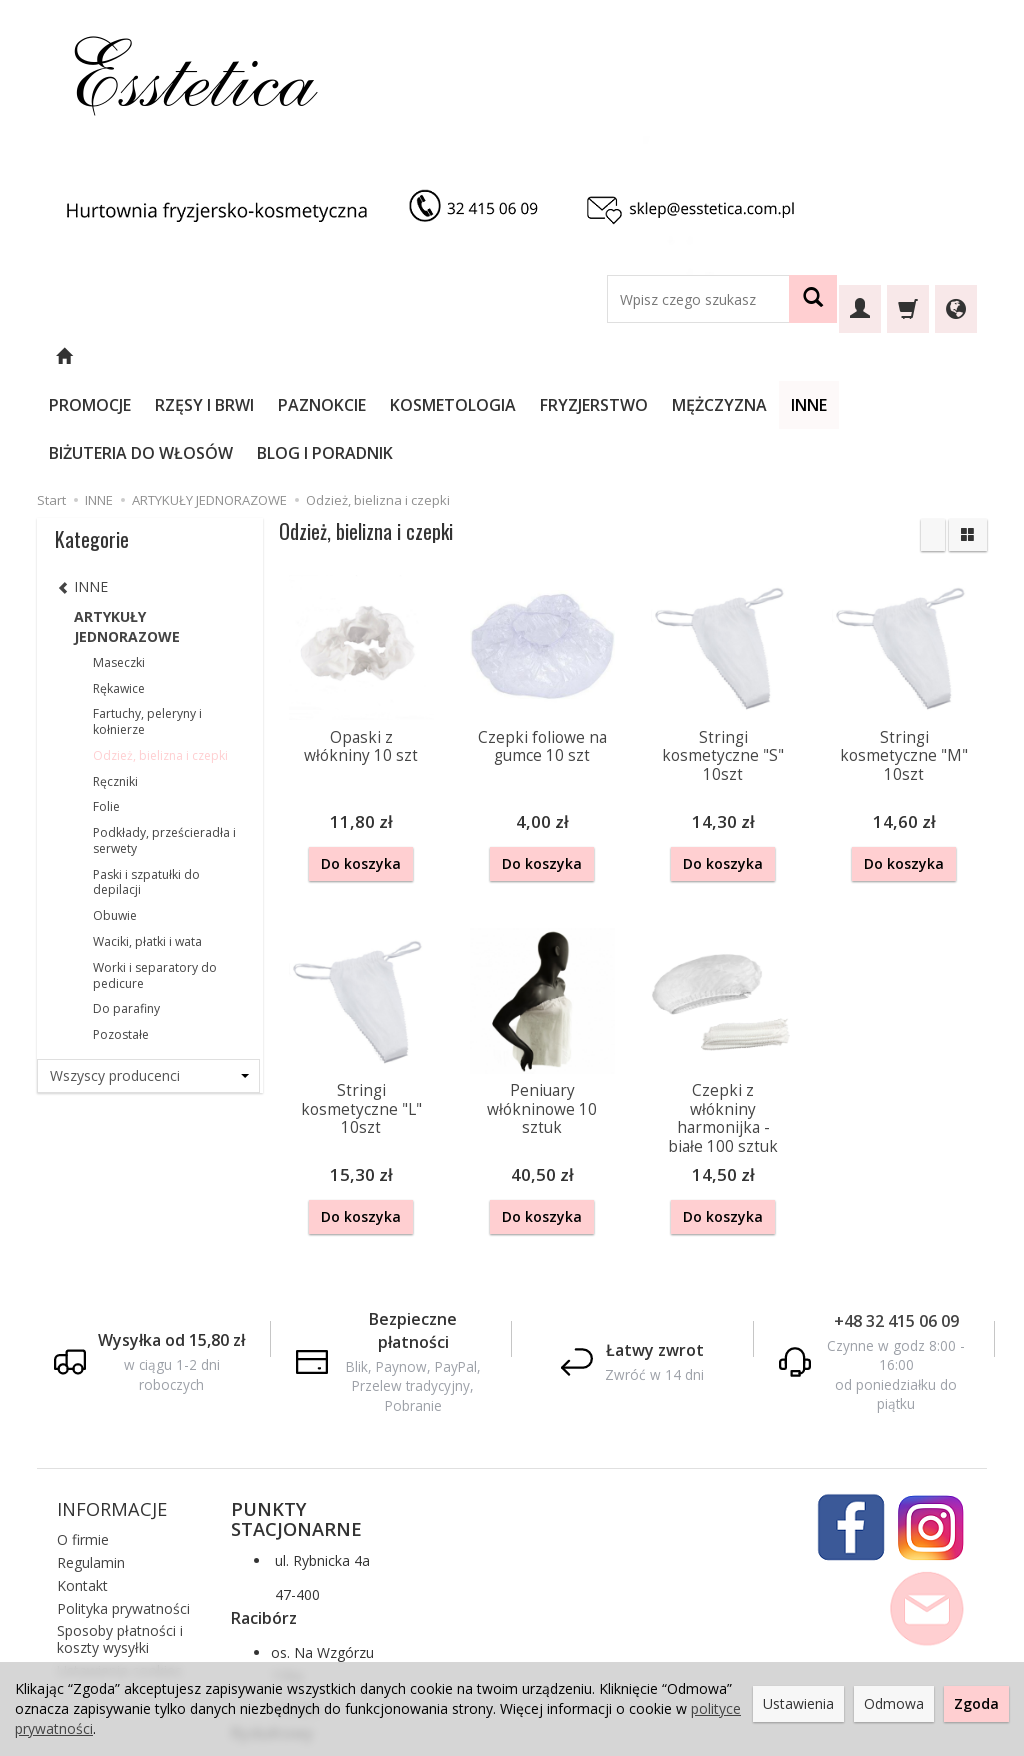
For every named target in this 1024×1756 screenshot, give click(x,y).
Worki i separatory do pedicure (155, 879)
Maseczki (119, 566)
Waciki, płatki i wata (147, 845)
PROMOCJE (144, 357)
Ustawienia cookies (119, 1570)
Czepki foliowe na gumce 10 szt (542, 650)
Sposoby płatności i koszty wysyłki (120, 1540)
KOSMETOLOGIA (507, 357)
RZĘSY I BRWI (258, 357)
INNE (863, 357)
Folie (106, 710)
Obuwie (115, 819)
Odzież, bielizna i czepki (160, 659)
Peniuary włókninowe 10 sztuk (542, 1012)
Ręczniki (115, 685)
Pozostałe (121, 938)
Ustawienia (798, 1703)
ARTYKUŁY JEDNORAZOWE (127, 530)
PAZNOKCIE (376, 357)
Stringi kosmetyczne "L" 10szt (361, 1012)
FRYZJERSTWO (648, 357)
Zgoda (976, 1703)
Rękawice (119, 592)
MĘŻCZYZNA (773, 357)
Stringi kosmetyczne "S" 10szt (723, 660)
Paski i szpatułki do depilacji (146, 786)
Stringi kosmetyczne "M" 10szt (904, 660)
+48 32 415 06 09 (896, 1221)
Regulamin (91, 1462)
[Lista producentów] (148, 980)
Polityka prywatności (123, 1508)
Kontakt (82, 1485)
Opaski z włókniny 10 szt (361, 650)
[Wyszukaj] (813, 299)
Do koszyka (361, 767)
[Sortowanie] (933, 439)
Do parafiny (126, 912)
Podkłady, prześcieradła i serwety (164, 744)
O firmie (83, 1440)
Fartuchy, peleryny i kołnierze (147, 625)
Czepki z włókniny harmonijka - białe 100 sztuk (723, 1021)
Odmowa (894, 1703)
